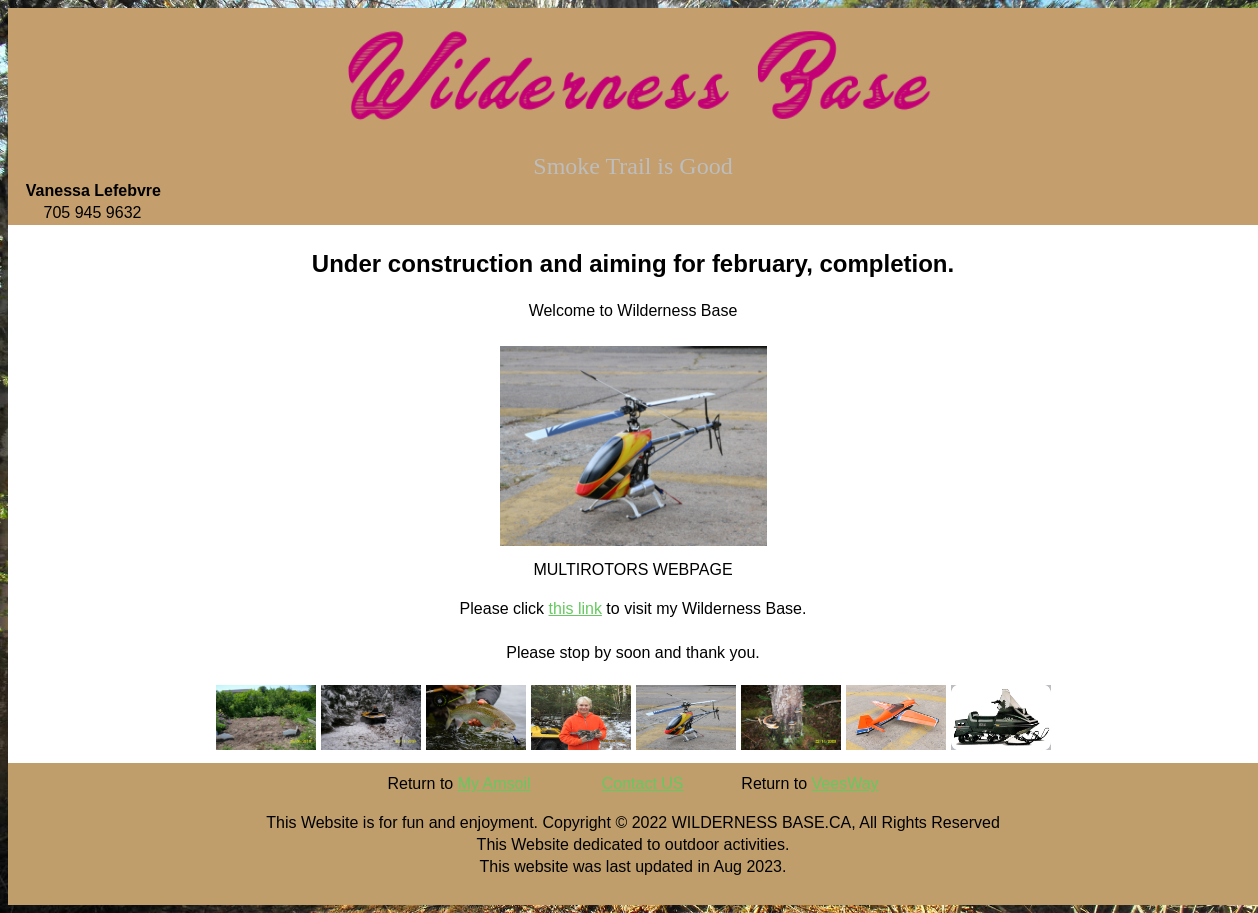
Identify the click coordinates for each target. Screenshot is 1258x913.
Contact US (643, 783)
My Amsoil (494, 783)
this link (575, 608)
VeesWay (845, 783)
